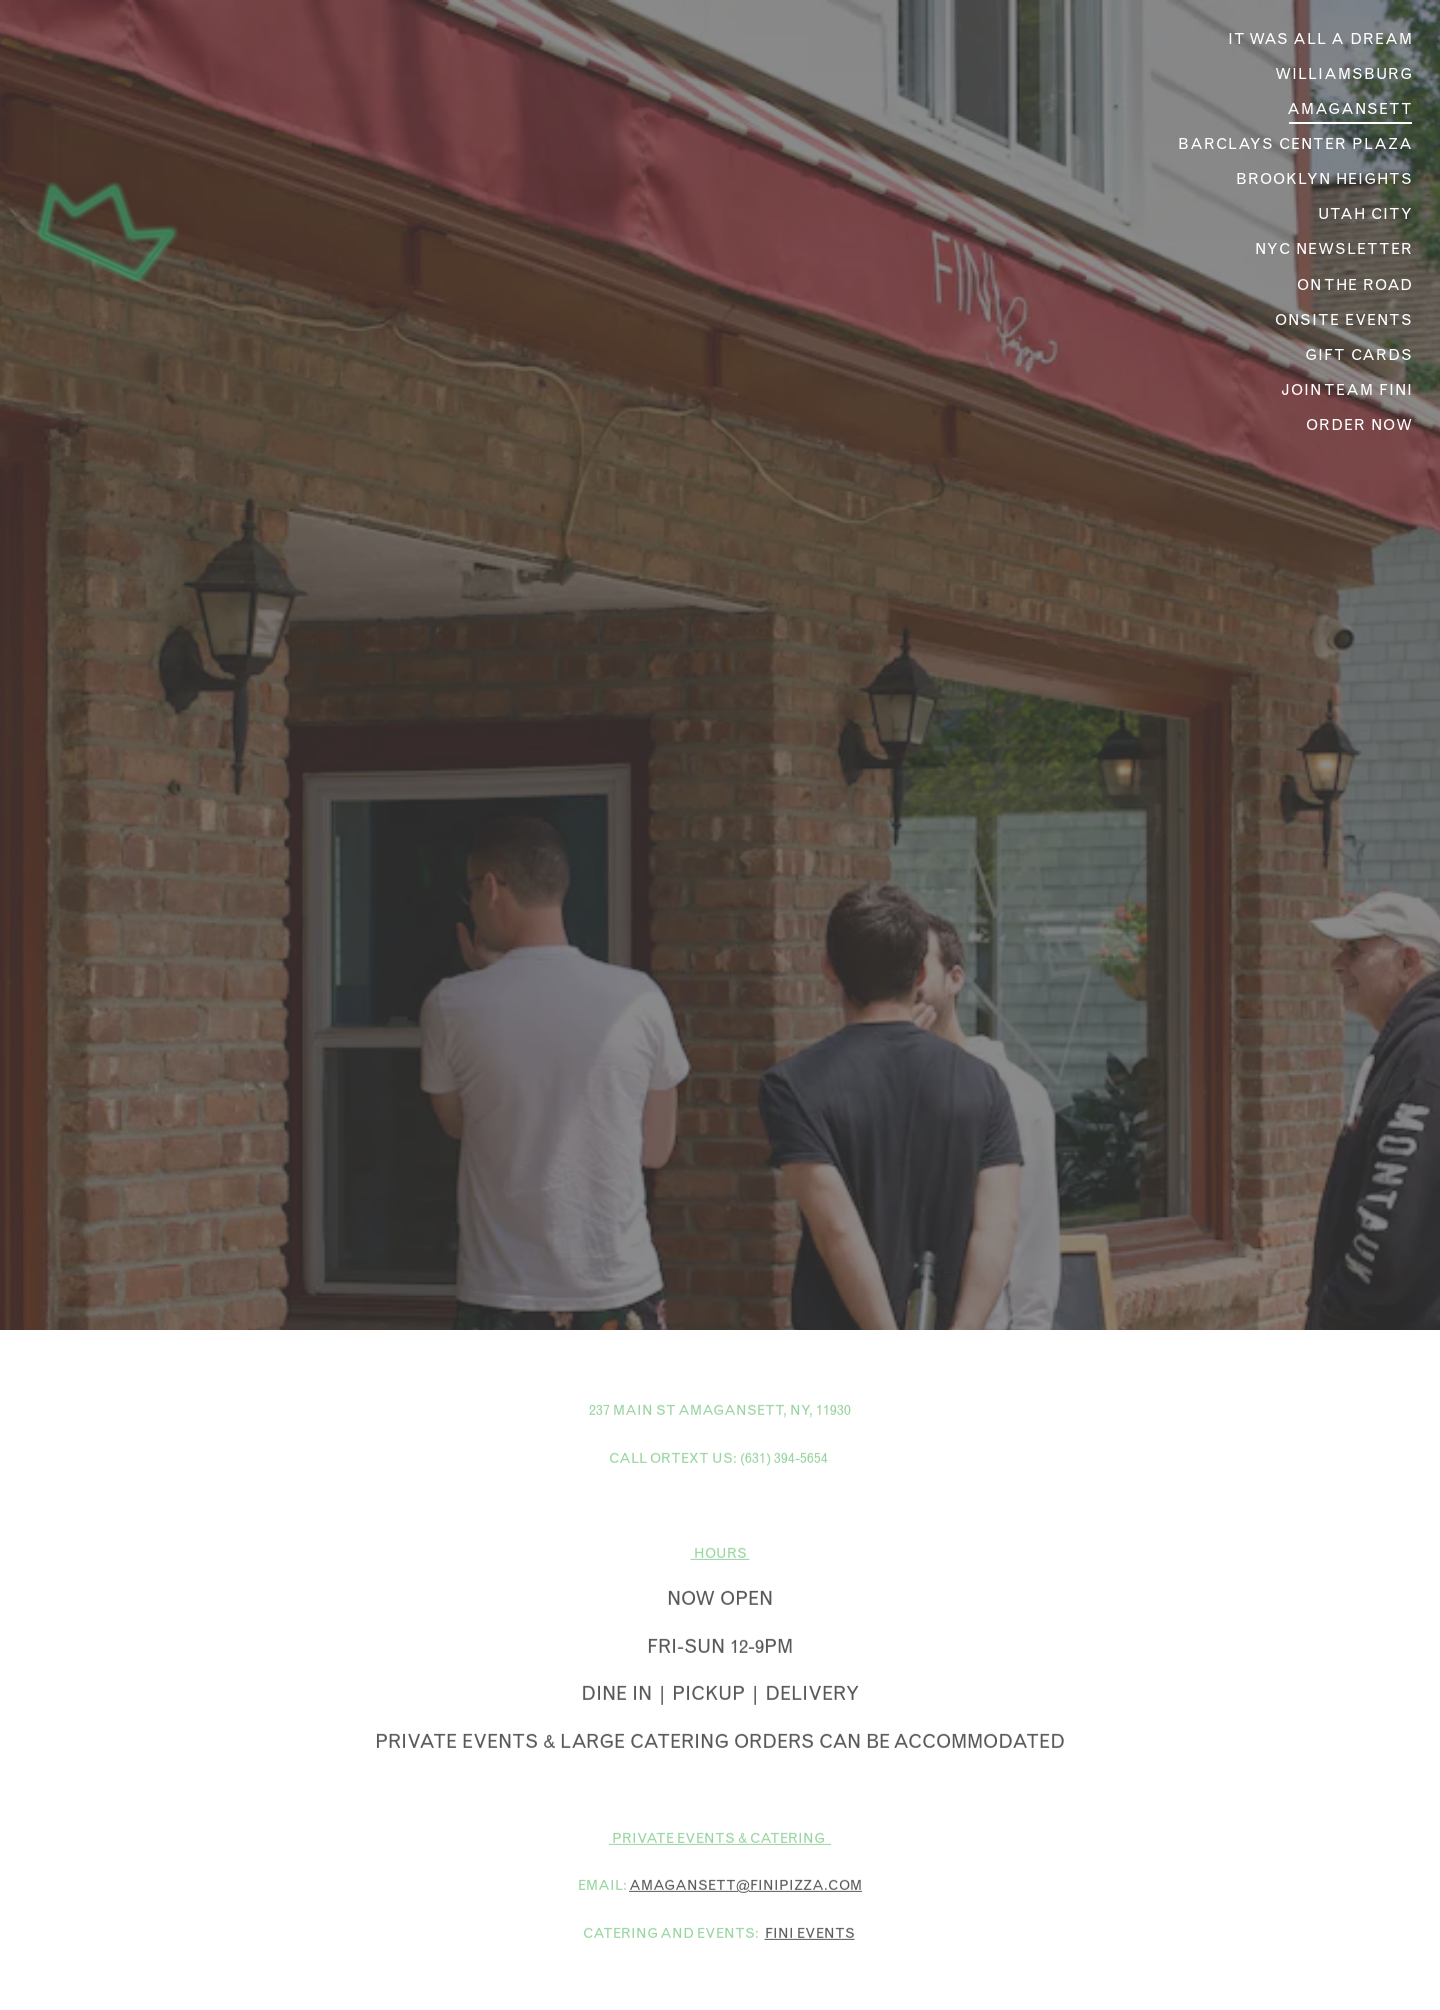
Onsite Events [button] (1344, 319)
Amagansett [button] (1350, 108)
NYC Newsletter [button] (1334, 248)
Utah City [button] (1365, 213)
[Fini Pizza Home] (136, 230)
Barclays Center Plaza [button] (1295, 143)
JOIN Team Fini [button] (1347, 389)
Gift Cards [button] (1359, 354)
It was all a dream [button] (1320, 38)
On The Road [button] (1355, 284)
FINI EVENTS (810, 1849)
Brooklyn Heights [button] (1324, 178)
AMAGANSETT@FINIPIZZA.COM (745, 1802)
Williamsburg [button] (1344, 73)
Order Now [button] (1359, 424)
